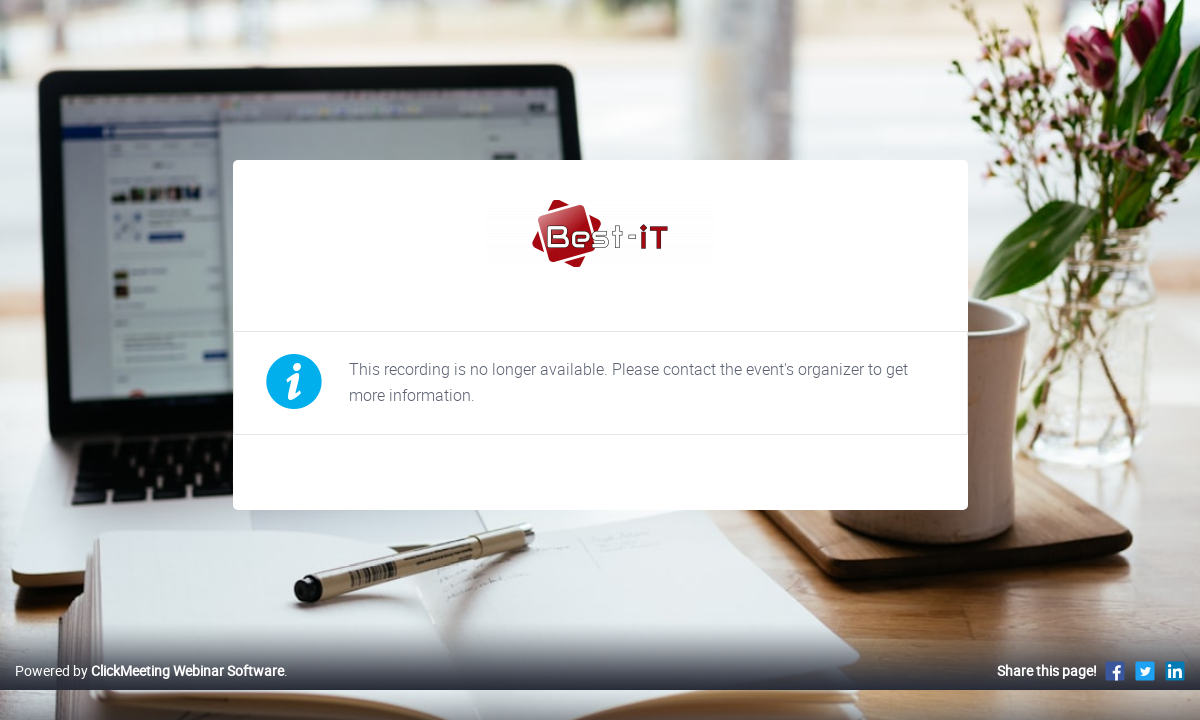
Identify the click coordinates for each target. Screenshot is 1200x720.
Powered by (149, 691)
